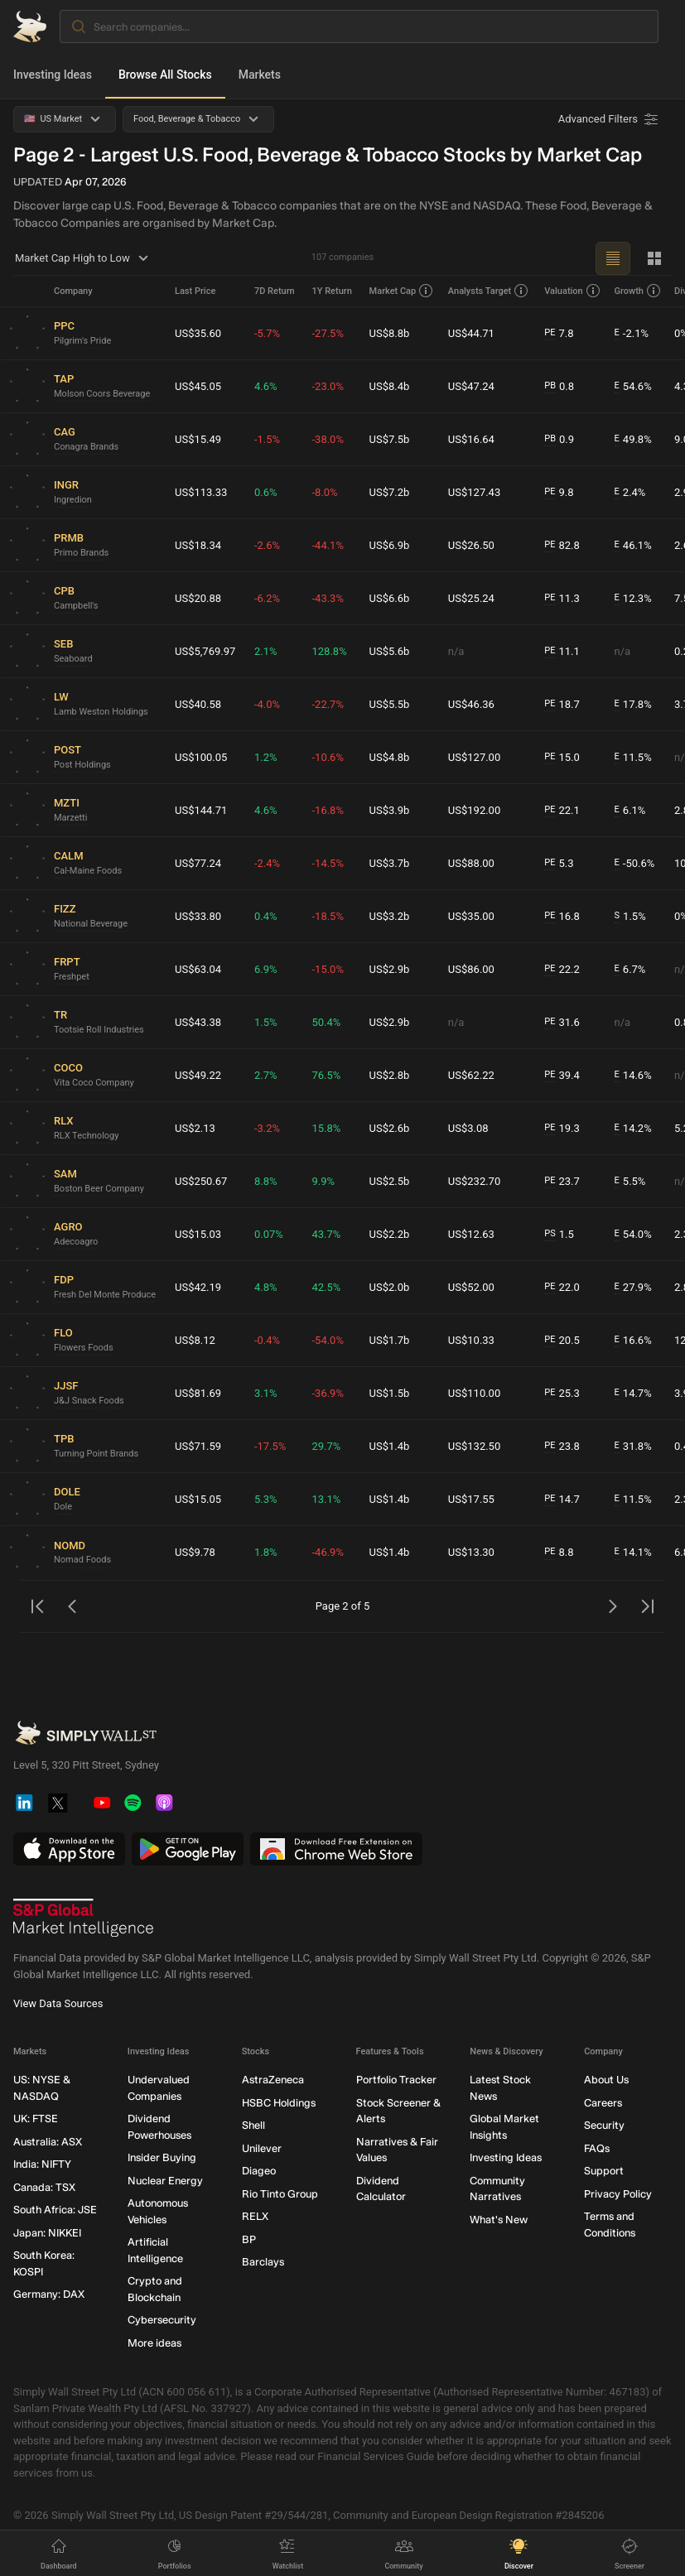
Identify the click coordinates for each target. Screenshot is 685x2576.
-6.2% (267, 598)
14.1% (633, 1552)
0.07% (268, 1234)
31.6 (562, 1022)
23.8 (562, 1446)
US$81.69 (198, 1393)
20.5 (562, 1340)
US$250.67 (201, 1181)
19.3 (562, 1128)
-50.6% (635, 863)
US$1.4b (389, 1446)
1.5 (559, 1234)
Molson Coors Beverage (102, 393)
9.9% (323, 1181)
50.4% (325, 1022)
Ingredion (73, 499)
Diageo (259, 2170)
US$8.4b (389, 386)
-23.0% (327, 386)
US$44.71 (471, 333)
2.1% (265, 651)
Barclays (263, 2262)
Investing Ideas (52, 74)
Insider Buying (162, 2157)
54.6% (633, 386)
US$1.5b (389, 1393)
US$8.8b (389, 333)
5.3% (265, 1499)
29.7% (325, 1446)
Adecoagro (76, 1241)
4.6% (265, 386)
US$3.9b (389, 810)
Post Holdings (82, 764)
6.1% (630, 810)
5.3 (558, 863)
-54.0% (327, 1340)
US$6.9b (389, 545)
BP (249, 2239)
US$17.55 (471, 1499)
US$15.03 (198, 1234)
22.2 (562, 969)
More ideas (154, 2343)
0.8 (559, 386)
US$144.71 (201, 810)
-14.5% (327, 863)
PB (550, 385)
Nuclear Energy (165, 2180)
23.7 (562, 1181)
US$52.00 (471, 1287)
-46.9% (327, 1552)
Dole (63, 1506)
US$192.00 (474, 810)
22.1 (562, 810)
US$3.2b (389, 916)
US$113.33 (201, 492)
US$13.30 (471, 1552)
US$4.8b (389, 757)
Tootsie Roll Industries (99, 1029)
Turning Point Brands (96, 1453)
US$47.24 (471, 386)
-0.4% (267, 1340)
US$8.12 (195, 1340)
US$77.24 (198, 863)
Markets (260, 74)
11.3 (562, 598)
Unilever (262, 2148)
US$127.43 (474, 492)
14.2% (633, 1128)
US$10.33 (471, 1340)
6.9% (265, 969)
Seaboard (73, 658)
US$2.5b (389, 1181)
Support (604, 2170)
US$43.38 (198, 1022)
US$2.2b (389, 1234)
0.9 (559, 439)
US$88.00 (471, 863)
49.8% (633, 439)
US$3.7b (389, 863)
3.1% (265, 1393)
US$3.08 (468, 1128)
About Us (606, 2079)
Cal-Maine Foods (88, 870)
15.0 (562, 757)
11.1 (562, 651)
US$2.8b (389, 1075)
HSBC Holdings (279, 2103)
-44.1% (327, 545)
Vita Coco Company (94, 1082)
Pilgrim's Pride (82, 340)
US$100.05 (201, 757)
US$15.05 (198, 1499)
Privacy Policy (618, 2194)
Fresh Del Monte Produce (105, 1294)
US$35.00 (471, 916)
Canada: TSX (44, 2187)
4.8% (265, 1287)
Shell (253, 2125)
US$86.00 (471, 969)
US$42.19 (198, 1287)
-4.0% (267, 704)
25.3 (562, 1393)
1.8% (265, 1552)
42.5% (325, 1287)
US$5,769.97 (205, 651)
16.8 (562, 916)
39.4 (562, 1075)
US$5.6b (389, 651)
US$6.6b (389, 598)
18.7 (562, 704)
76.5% (325, 1075)
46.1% (633, 545)
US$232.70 (474, 1181)
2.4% (630, 492)
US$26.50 (471, 545)
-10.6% (327, 757)
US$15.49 (198, 439)
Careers (603, 2103)
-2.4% (267, 863)
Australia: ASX (47, 2141)
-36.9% (327, 1393)
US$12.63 (471, 1234)
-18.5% (327, 916)
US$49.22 (198, 1075)
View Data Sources (58, 2003)
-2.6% (267, 545)
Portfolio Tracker (396, 2079)
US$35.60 (198, 333)
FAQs (597, 2148)
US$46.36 (471, 704)
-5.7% (267, 333)
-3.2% (267, 1128)
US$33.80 (198, 916)
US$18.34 (198, 545)
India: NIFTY (42, 2164)
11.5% (633, 757)
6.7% (630, 969)
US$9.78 (195, 1552)
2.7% (265, 1075)
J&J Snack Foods (89, 1400)
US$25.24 (471, 598)
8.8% (265, 1181)
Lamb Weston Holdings (101, 711)
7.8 (558, 333)
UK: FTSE (35, 2118)
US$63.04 (198, 969)
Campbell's (76, 605)
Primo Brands (81, 552)
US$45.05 (198, 386)
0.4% (265, 916)
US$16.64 (471, 439)
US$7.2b (389, 492)
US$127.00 (474, 757)
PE (549, 332)
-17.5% (270, 1446)
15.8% (325, 1128)
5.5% (630, 1181)
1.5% (630, 916)
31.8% (633, 1446)
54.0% (633, 1234)
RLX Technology (86, 1135)
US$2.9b (389, 969)
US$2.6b (389, 1128)
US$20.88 (198, 598)
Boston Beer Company (99, 1188)
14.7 (562, 1499)
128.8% (328, 651)
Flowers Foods (83, 1347)
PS (549, 1233)
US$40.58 (198, 704)
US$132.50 (474, 1446)
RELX (255, 2216)
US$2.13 (195, 1128)
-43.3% (327, 598)
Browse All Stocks (165, 74)
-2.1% (632, 333)
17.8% (633, 704)
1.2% (265, 757)
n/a (456, 651)
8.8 (558, 1552)
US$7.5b (389, 439)
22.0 (562, 1287)
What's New (499, 2219)
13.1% (325, 1499)
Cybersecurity (162, 2320)
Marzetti (70, 817)
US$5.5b (389, 704)
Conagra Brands (86, 446)
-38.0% (327, 439)
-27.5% (327, 333)
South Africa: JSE (55, 2209)
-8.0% (324, 492)
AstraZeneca (273, 2079)
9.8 (558, 492)
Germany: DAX (48, 2294)
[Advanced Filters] (610, 119)
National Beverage (91, 923)
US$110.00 (474, 1393)
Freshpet (71, 976)
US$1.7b (389, 1340)
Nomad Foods (82, 1559)
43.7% (325, 1234)
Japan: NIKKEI (47, 2233)
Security (604, 2125)
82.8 (562, 545)
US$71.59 (198, 1446)
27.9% (633, 1287)
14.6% (633, 1075)
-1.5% (267, 439)
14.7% (633, 1393)
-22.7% (327, 704)
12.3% (633, 598)
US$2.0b (389, 1287)
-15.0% (327, 969)
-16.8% (327, 810)
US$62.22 (471, 1075)
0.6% (265, 492)
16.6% (633, 1340)
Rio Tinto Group (280, 2194)
